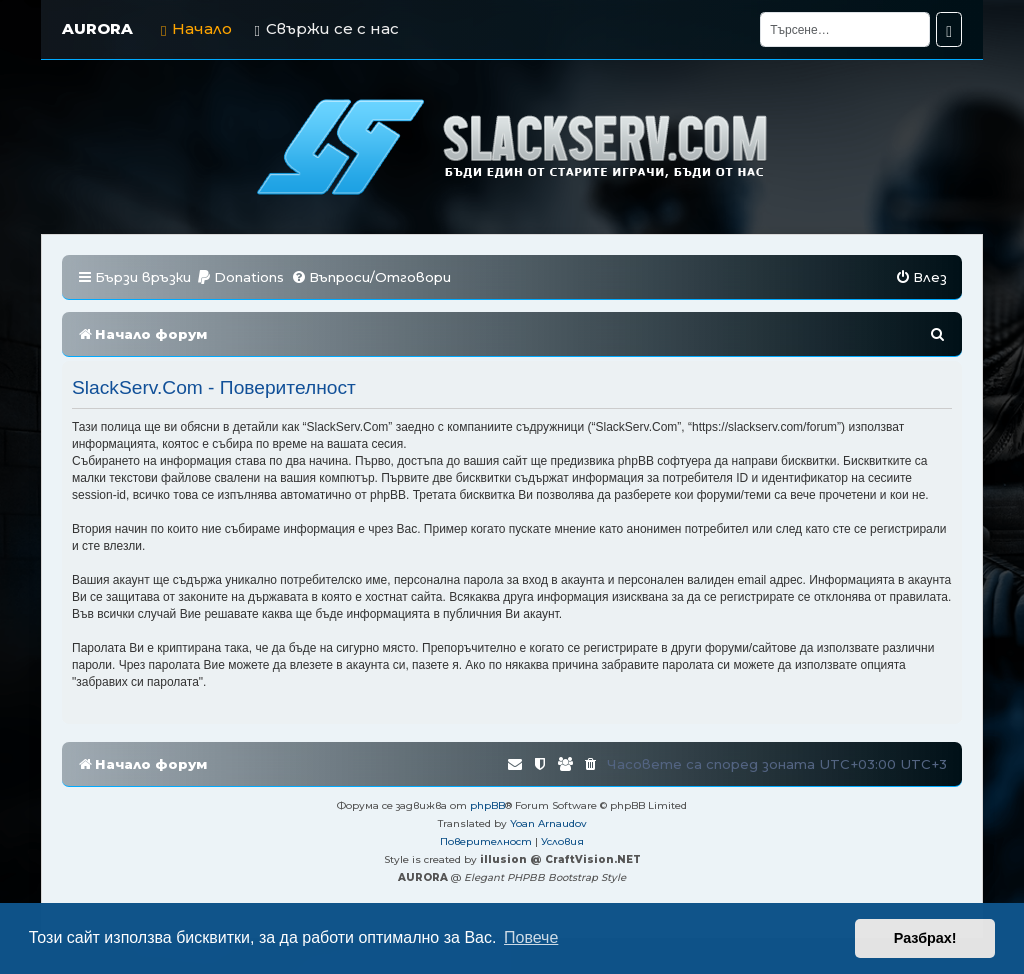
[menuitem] (240, 277)
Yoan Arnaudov (548, 823)
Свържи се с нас (326, 28)
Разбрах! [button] (925, 938)
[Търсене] (845, 29)
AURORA (97, 28)
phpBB (487, 805)
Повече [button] (531, 937)
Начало (196, 28)
